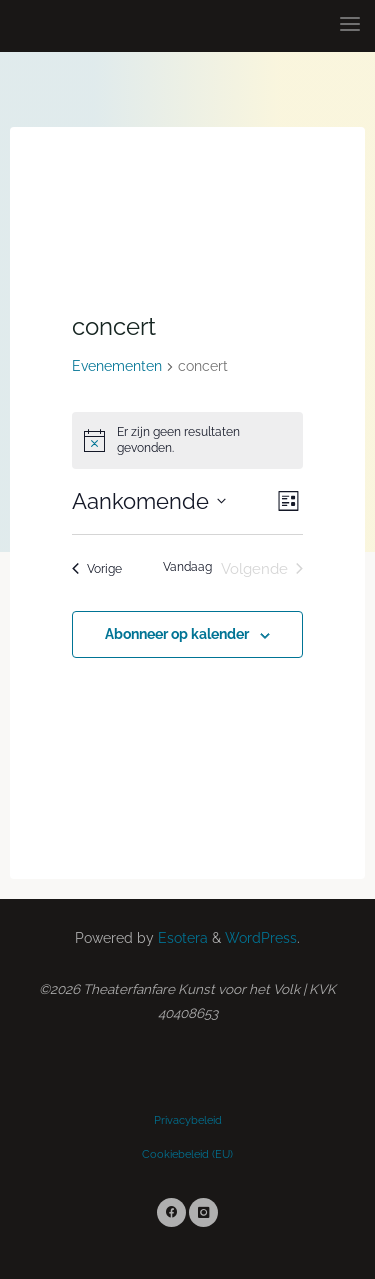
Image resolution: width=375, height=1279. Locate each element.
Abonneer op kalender (177, 634)
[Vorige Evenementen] (97, 569)
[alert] (188, 440)
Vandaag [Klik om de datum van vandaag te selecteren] (187, 567)
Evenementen (117, 366)
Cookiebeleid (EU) (187, 1154)
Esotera (181, 938)
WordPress (261, 938)
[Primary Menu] (350, 25)
